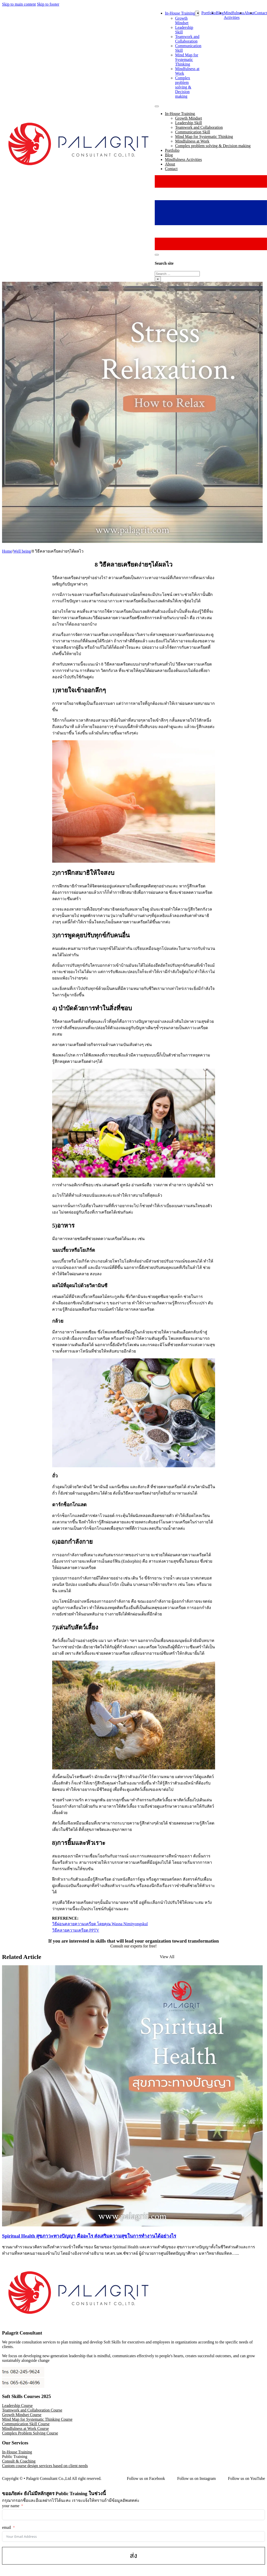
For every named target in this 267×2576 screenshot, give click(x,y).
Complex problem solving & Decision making (183, 87)
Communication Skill (192, 132)
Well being (22, 551)
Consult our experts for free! (133, 1946)
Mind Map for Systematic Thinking (186, 59)
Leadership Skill (188, 123)
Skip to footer (48, 4)
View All (167, 1957)
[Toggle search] (157, 255)
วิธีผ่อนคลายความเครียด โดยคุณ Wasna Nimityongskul (100, 1924)
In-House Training (180, 13)
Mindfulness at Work (192, 141)
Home (7, 551)
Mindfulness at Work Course (25, 2428)
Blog (169, 155)
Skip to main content (19, 4)
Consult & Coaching (19, 2461)
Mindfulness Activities (234, 15)
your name (10, 2506)
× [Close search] (158, 279)
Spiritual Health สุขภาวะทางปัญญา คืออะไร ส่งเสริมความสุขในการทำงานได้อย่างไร (89, 2236)
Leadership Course (17, 2405)
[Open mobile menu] (157, 106)
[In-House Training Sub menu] (195, 115)
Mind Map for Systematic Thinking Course (37, 2419)
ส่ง (133, 2555)
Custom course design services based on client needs (45, 2466)
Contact (260, 13)
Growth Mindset (181, 20)
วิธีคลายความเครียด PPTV (75, 1930)
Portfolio (208, 13)
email (6, 2527)
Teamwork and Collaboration (187, 38)
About (249, 13)
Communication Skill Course (26, 2424)
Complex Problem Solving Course (30, 2433)
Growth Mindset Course (21, 2415)
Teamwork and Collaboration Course (32, 2410)
